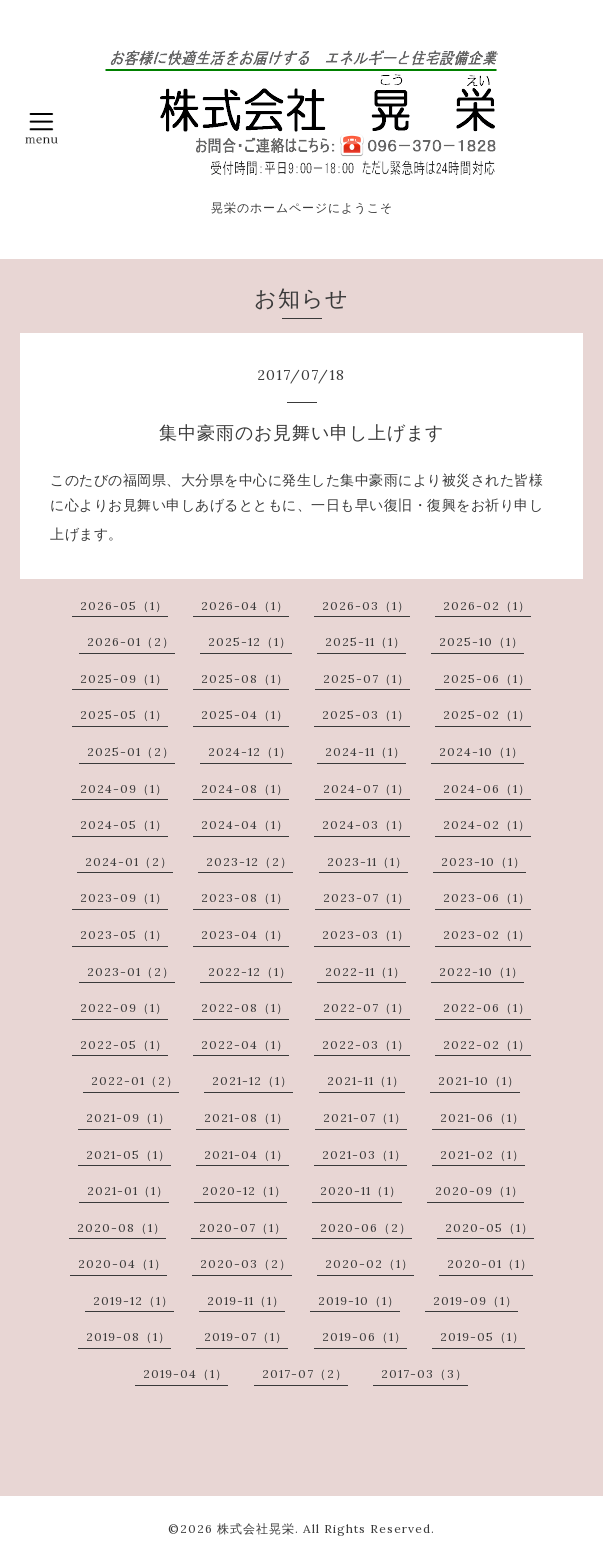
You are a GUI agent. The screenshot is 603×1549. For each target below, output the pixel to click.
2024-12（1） (250, 751)
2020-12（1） (244, 1190)
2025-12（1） (250, 641)
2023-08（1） (245, 897)
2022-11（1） (365, 971)
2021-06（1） (482, 1117)
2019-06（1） (364, 1336)
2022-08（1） (245, 1007)
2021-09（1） (128, 1117)
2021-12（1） (252, 1080)
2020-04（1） (122, 1263)
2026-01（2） (131, 641)
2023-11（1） (367, 861)
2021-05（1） (128, 1154)
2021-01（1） (128, 1190)
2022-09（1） (124, 1007)
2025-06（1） (487, 678)
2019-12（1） (133, 1300)
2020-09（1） (479, 1190)
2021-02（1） (482, 1154)
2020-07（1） (243, 1227)
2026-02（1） (487, 605)
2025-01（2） (131, 751)
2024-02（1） (487, 824)
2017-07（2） (305, 1373)
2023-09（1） (124, 897)
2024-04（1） (245, 824)
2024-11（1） (365, 751)
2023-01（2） (131, 971)
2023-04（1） (245, 934)
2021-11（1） (366, 1080)
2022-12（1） (250, 971)
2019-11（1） (246, 1300)
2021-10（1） (479, 1080)
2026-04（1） (245, 605)
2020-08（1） (121, 1227)
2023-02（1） (487, 934)
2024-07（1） (366, 788)
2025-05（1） (124, 714)
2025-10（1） (481, 641)
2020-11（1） (361, 1190)
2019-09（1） (475, 1300)
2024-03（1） (366, 824)
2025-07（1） (366, 678)
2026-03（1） (366, 605)
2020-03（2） (246, 1263)
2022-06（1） (487, 1007)
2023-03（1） (366, 934)
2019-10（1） (359, 1300)
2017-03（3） (424, 1373)
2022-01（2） (135, 1080)
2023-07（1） (366, 897)
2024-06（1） (487, 788)
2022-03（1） (366, 1044)
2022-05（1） (124, 1044)
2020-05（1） (489, 1227)
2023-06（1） (487, 897)
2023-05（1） (124, 934)
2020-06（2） (366, 1227)
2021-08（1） (246, 1117)
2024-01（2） (129, 861)
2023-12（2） (249, 861)
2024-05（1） (124, 824)
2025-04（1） (245, 714)
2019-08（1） (128, 1336)
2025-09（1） (124, 678)
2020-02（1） (369, 1263)
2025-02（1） (487, 714)
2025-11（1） (365, 641)
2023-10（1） (483, 861)
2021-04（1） (246, 1154)
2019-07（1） (246, 1336)
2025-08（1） (245, 678)
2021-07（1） (365, 1117)
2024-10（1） (481, 751)
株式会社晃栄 (256, 1528)
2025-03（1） (366, 714)
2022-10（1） (481, 971)
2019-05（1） (482, 1336)
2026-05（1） (124, 605)
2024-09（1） (124, 788)
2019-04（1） (185, 1373)
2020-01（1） (490, 1263)
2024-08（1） (245, 788)
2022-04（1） (245, 1044)
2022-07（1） (366, 1007)
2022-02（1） (487, 1044)
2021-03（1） (364, 1154)
